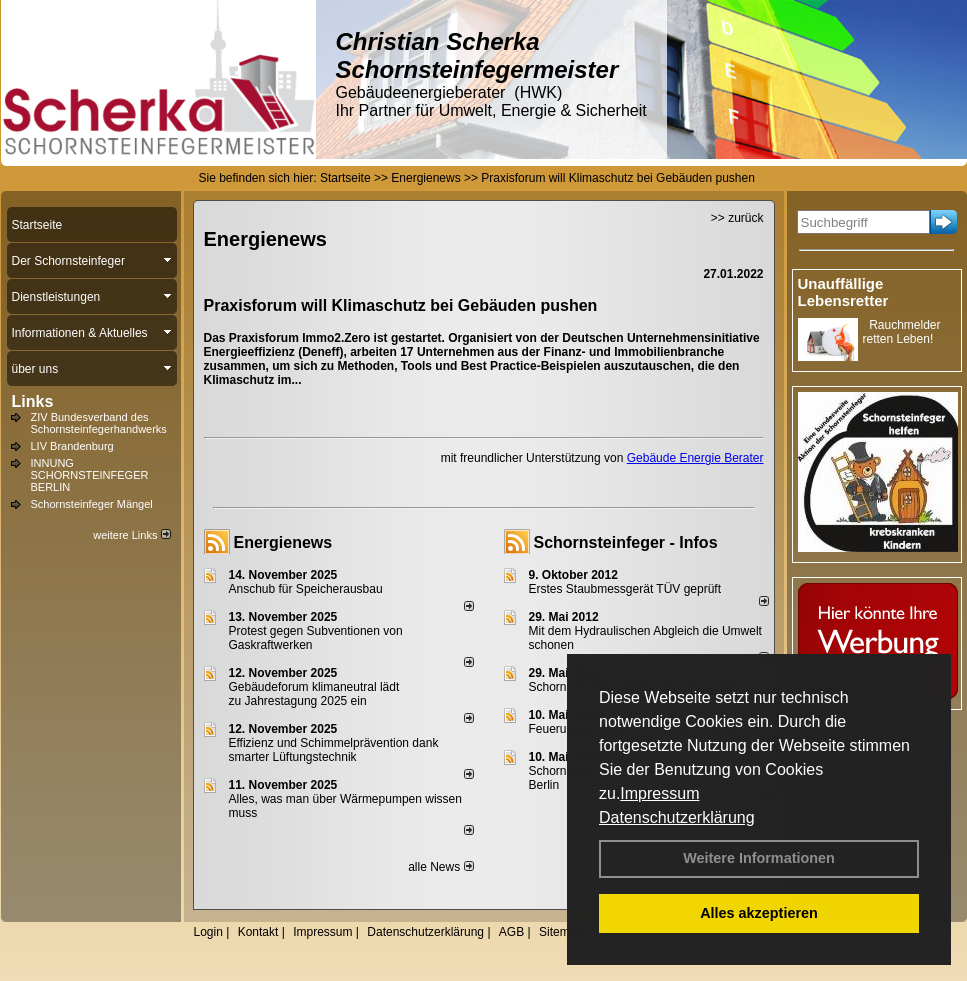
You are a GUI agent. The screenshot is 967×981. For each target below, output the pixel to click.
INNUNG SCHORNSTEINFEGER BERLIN (90, 475)
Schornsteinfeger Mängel (92, 504)
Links (33, 401)
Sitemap (561, 932)
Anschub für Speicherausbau (306, 589)
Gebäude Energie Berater (695, 458)
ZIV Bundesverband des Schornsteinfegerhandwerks (99, 423)
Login (208, 932)
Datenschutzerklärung (677, 817)
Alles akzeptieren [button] (759, 913)
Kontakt (258, 932)
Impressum (659, 793)
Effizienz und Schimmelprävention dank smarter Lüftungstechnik (334, 750)
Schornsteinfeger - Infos (626, 542)
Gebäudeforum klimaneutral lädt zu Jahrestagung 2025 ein (314, 694)
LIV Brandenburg (72, 446)
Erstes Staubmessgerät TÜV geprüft (625, 589)
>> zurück (737, 218)
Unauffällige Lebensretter (843, 292)
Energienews (283, 542)
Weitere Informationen (759, 858)
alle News (440, 867)
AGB (511, 932)
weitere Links (131, 535)
